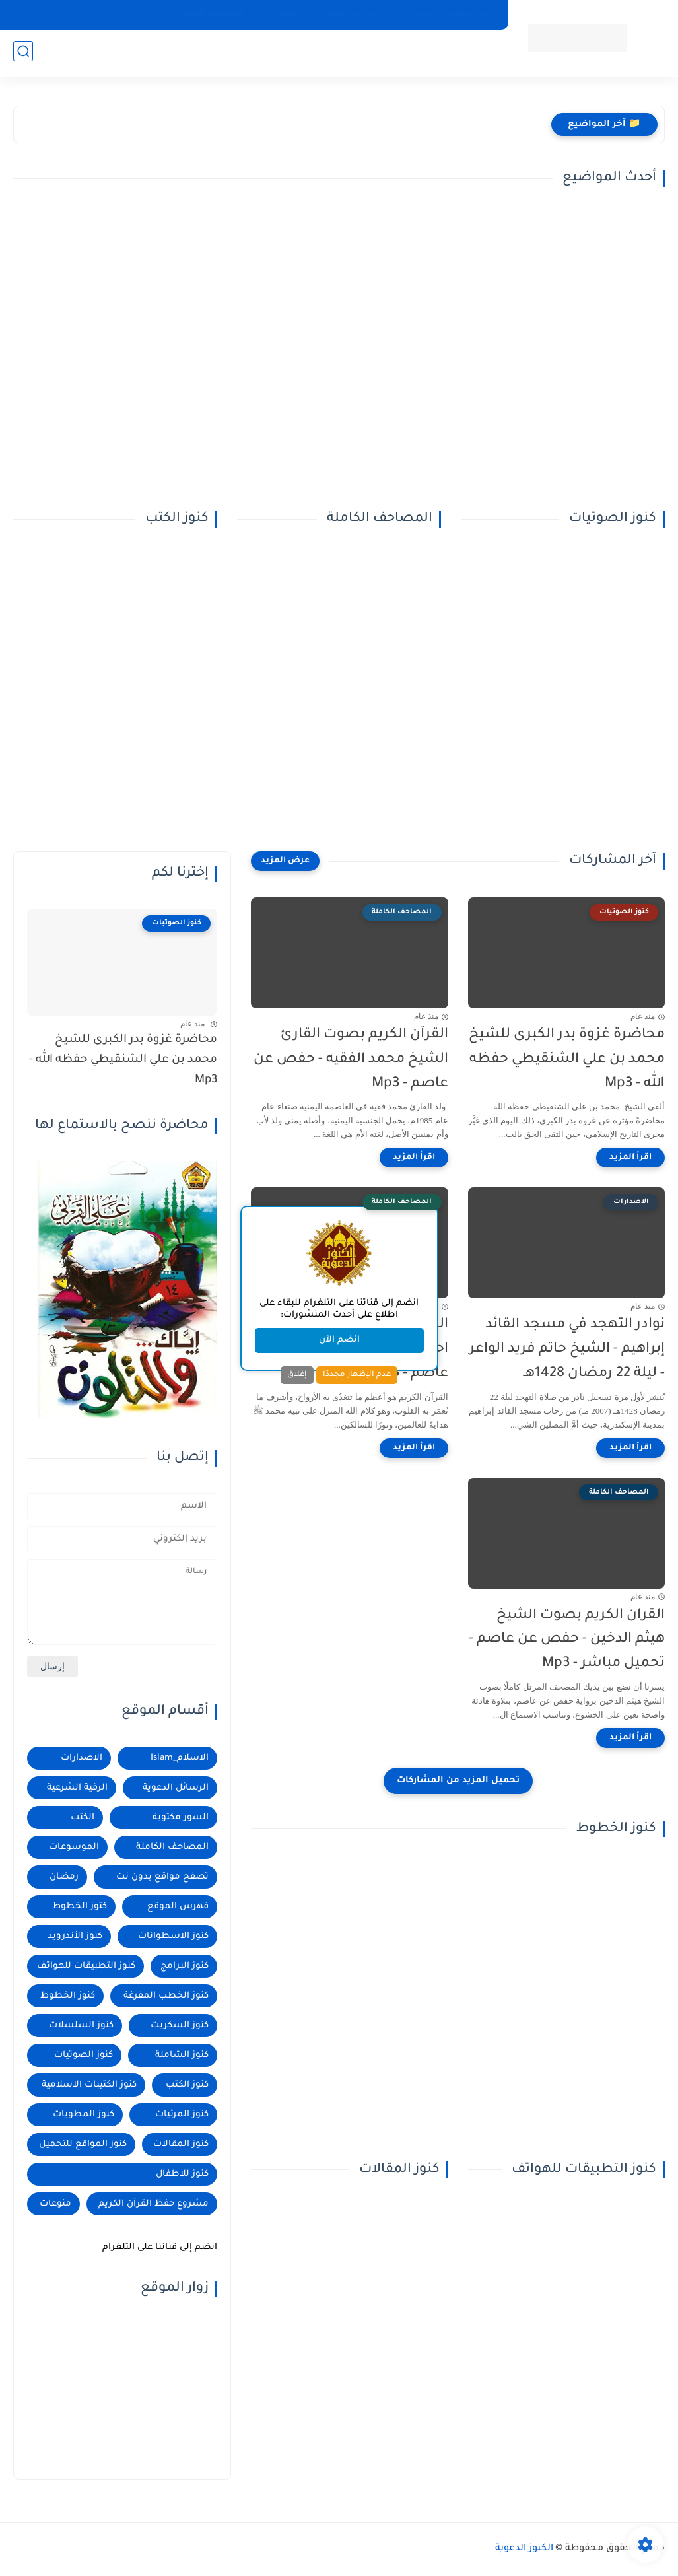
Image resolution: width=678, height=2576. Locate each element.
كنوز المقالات (181, 2144)
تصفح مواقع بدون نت (162, 1877)
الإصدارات (282, 14)
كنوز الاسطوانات (173, 1936)
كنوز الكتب (187, 2085)
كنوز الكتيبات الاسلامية (89, 2085)
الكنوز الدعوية (524, 2549)
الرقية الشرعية (77, 1788)
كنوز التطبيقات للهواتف (447, 14)
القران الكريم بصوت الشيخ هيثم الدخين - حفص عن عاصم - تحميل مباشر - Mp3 (567, 1640)
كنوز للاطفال (182, 2174)
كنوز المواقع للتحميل (83, 2144)
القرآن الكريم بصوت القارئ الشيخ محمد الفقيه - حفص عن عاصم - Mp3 (351, 1059)
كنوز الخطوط (67, 1996)
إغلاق (297, 1374)
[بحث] (23, 54)
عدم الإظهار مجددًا (357, 1374)
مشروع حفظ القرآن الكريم (153, 2204)
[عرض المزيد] (285, 861)
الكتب (82, 1818)
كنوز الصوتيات (83, 2055)
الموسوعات (74, 1847)
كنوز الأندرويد (75, 1936)
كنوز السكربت (180, 2026)
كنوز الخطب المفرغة (166, 1996)
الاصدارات (81, 1758)
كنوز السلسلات (81, 2026)
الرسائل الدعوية (176, 1788)
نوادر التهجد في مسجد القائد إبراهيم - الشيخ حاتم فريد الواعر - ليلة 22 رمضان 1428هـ (567, 1349)
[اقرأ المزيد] (630, 1157)
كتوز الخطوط (79, 1907)
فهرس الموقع (178, 1907)
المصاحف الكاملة (352, 14)
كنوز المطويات (83, 2115)
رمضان (64, 1877)
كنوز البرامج (184, 1966)
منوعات (55, 2204)
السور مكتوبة (181, 1818)
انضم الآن (339, 1340)
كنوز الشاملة (182, 2055)
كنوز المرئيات (182, 2115)
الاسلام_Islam (180, 1758)
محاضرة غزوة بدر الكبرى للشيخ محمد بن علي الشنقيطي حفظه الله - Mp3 (567, 1059)
